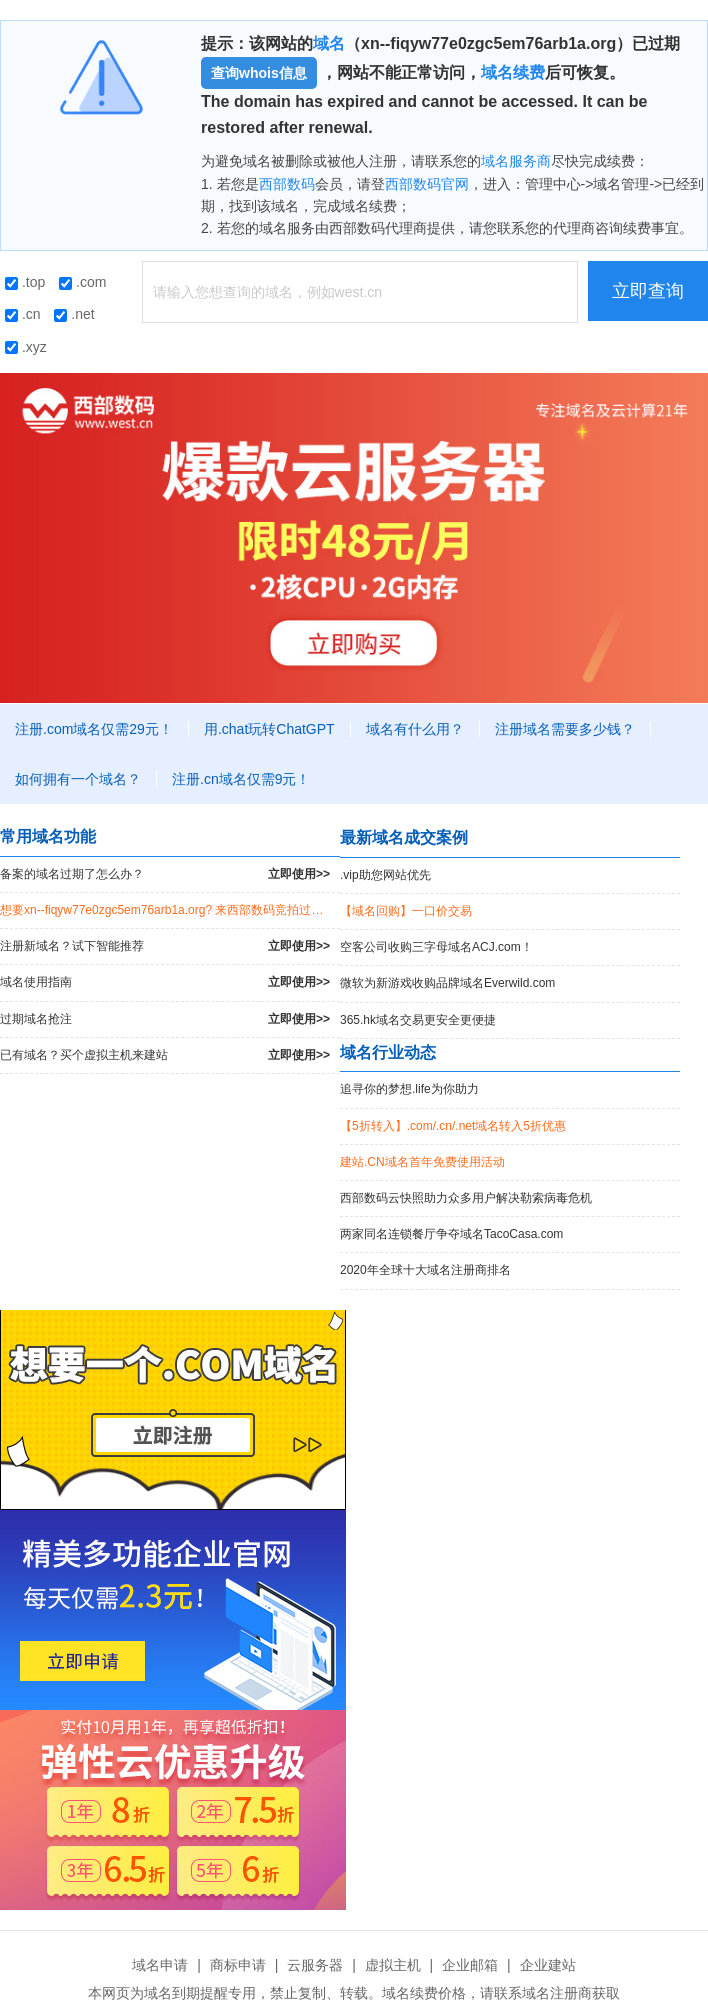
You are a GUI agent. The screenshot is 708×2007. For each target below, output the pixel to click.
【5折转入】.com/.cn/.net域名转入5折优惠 (453, 1126)
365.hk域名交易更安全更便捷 (418, 1020)
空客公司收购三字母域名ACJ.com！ (436, 947)
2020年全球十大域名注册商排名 (425, 1270)
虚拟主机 (393, 1965)
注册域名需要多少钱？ (565, 729)
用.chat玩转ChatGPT (269, 729)
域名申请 (160, 1965)
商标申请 (238, 1965)
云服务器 (315, 1965)
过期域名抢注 (165, 1019)
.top (25, 282)
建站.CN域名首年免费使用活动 (422, 1162)
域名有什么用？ (415, 729)
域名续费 (513, 72)
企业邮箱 (470, 1965)
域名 (329, 43)
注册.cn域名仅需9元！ (241, 779)
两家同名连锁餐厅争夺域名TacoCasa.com (451, 1234)
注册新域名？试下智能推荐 (165, 946)
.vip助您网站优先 (385, 875)
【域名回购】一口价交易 (406, 911)
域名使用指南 (165, 982)
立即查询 (648, 291)
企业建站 (548, 1965)
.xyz (26, 347)
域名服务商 (516, 161)
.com (82, 282)
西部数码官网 (427, 184)
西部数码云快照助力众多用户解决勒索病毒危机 (466, 1198)
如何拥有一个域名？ (78, 779)
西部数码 (287, 184)
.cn (23, 314)
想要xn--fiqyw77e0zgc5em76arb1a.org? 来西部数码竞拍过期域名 (170, 910)
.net (74, 314)
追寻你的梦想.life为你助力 (409, 1089)
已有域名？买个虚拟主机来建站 (165, 1055)
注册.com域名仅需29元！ (94, 729)
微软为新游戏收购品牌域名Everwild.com (447, 983)
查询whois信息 (259, 73)
